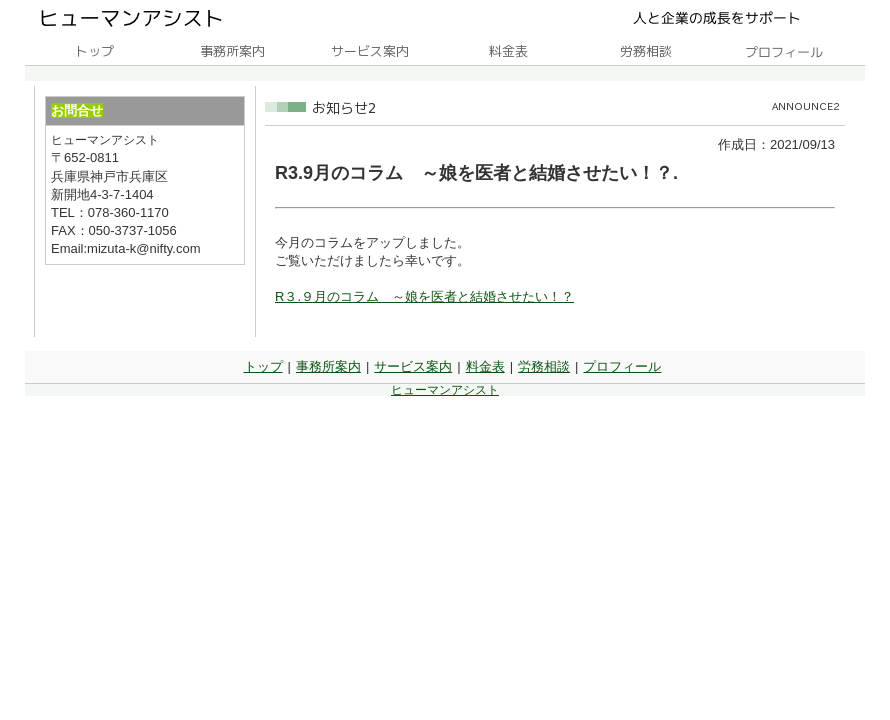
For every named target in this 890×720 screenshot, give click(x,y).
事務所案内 (328, 366)
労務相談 (544, 366)
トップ (263, 366)
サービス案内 (413, 366)
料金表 (485, 366)
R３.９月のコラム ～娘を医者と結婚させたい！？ (424, 296)
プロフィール (622, 366)
